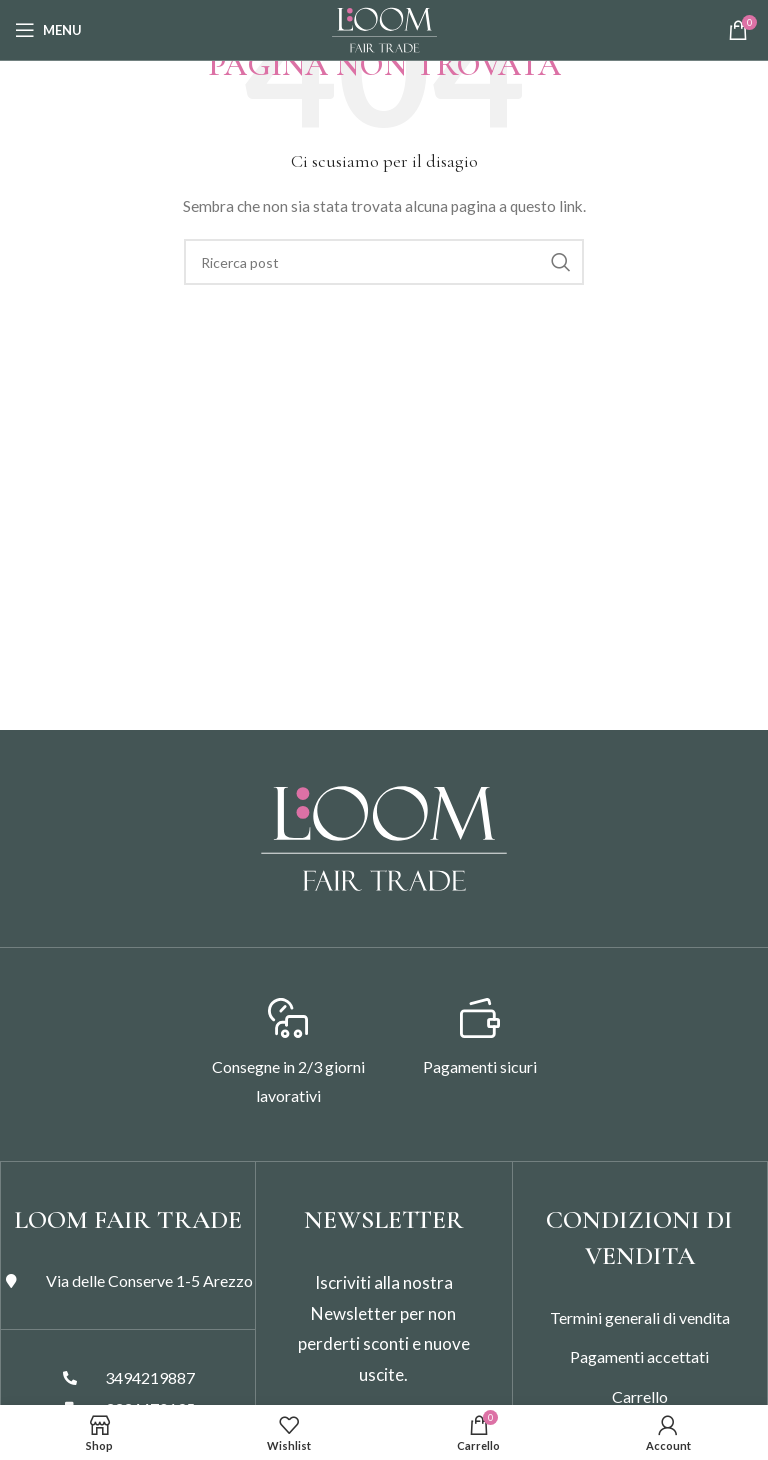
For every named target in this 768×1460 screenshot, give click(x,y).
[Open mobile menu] (48, 30)
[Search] (384, 262)
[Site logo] (384, 28)
